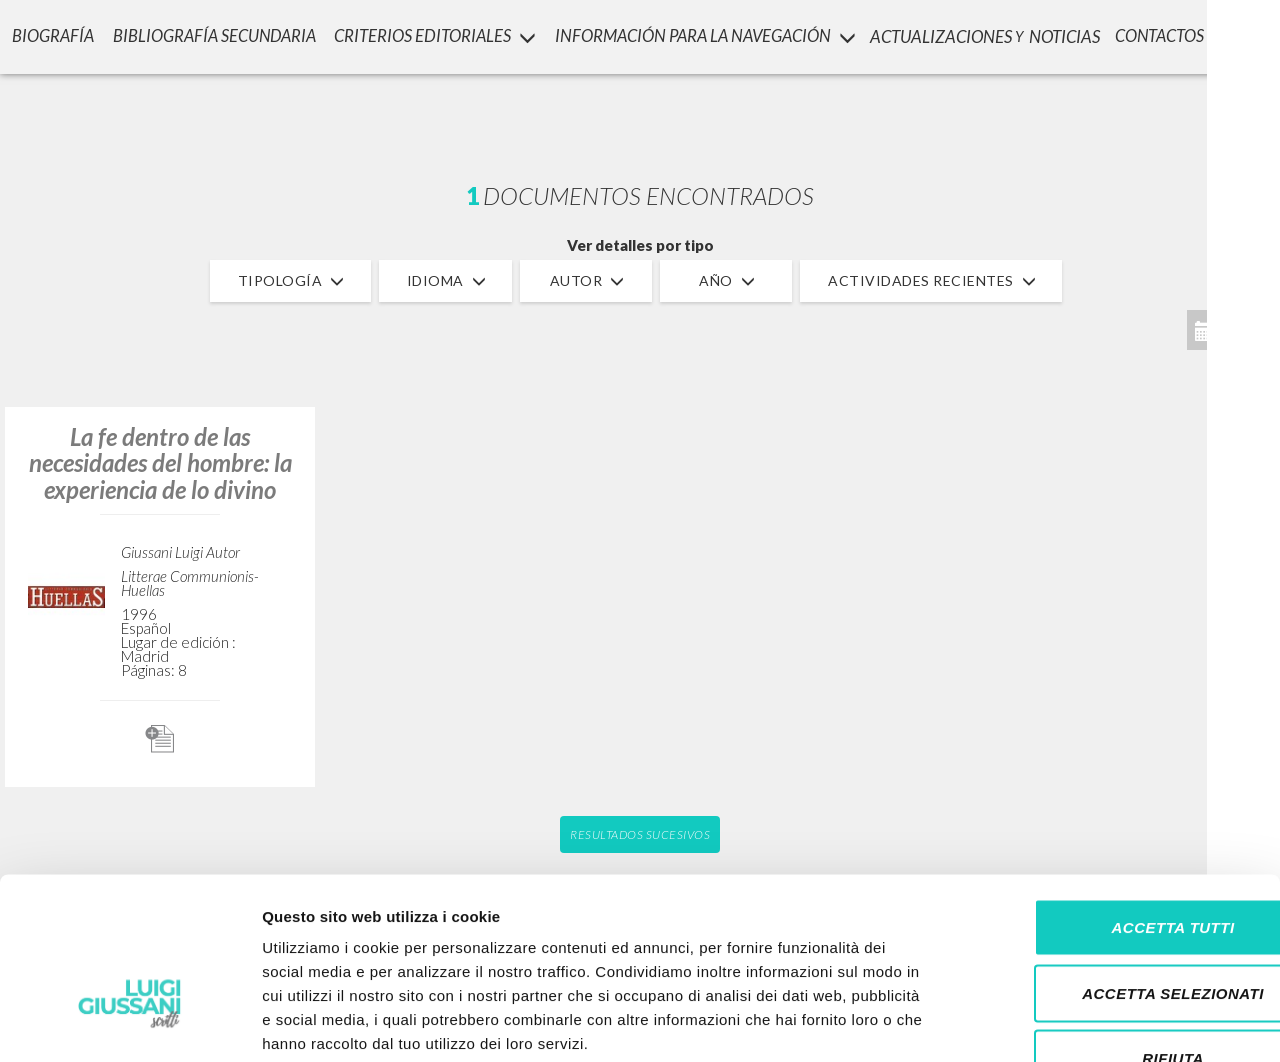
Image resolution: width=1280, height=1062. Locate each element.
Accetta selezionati (1113, 865)
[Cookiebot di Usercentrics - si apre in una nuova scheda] (129, 1023)
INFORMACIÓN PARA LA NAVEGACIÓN (706, 35)
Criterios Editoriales (434, 35)
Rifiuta (1113, 930)
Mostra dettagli (1052, 1022)
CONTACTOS (1168, 35)
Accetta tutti (1112, 799)
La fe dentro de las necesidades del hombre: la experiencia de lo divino (160, 463)
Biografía (50, 35)
